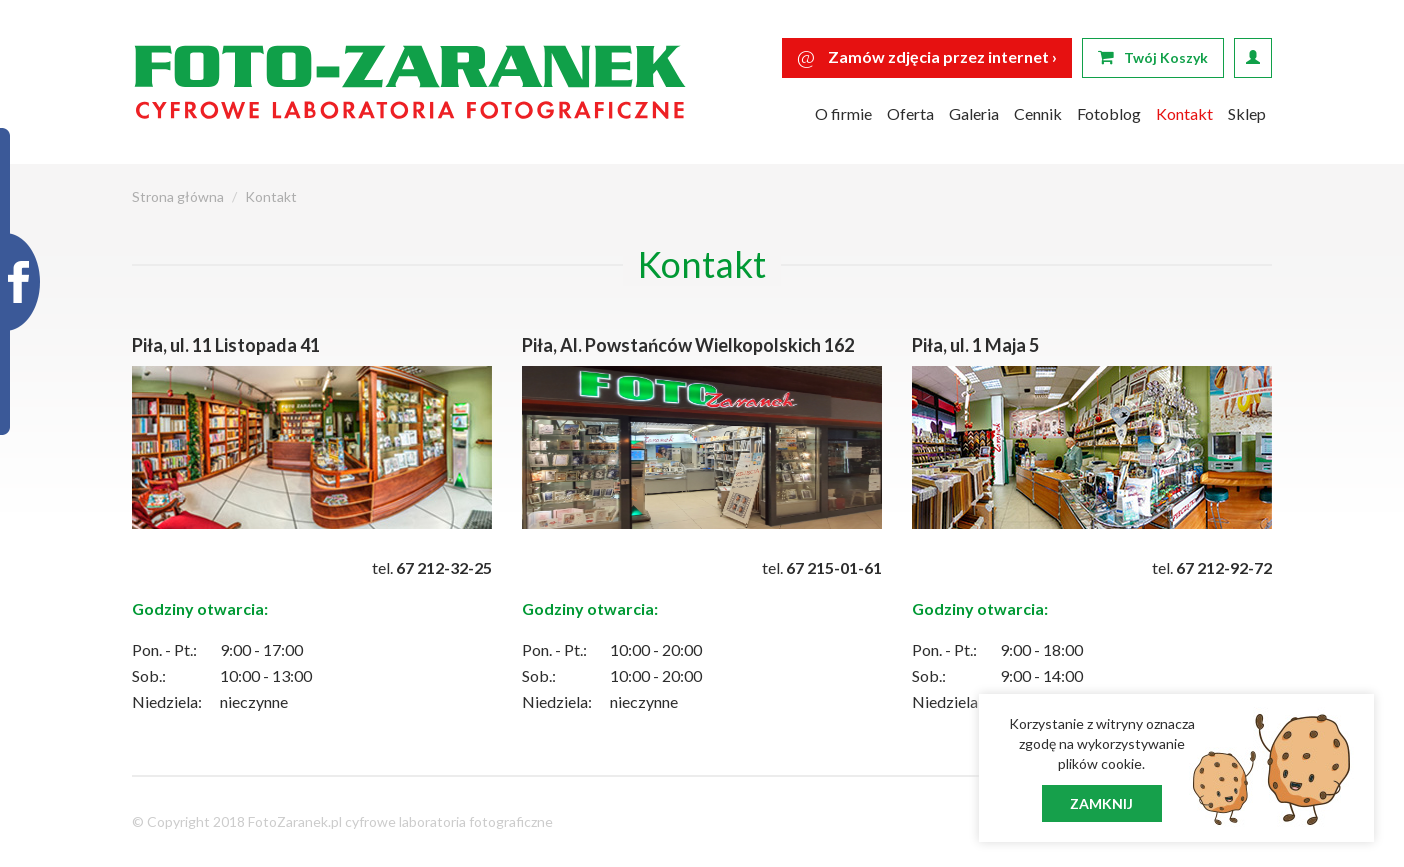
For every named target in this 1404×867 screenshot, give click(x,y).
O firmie (843, 113)
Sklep (1247, 113)
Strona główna (178, 196)
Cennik (1038, 113)
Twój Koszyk (1153, 57)
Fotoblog (1109, 113)
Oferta (910, 113)
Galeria (974, 113)
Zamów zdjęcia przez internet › (927, 56)
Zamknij (1101, 803)
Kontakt (1184, 113)
